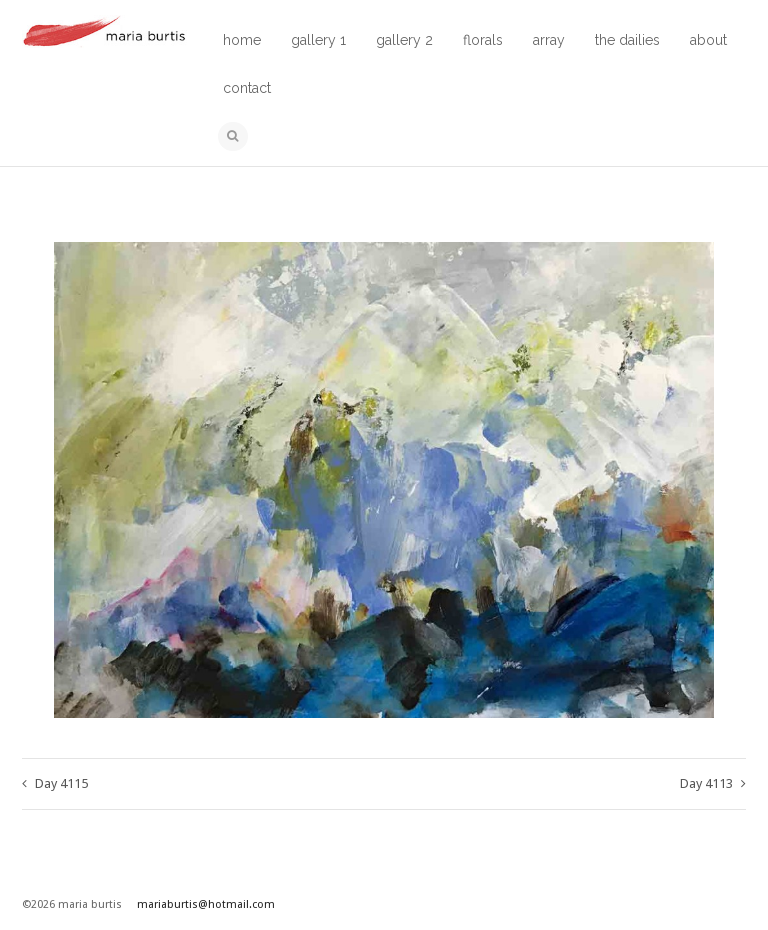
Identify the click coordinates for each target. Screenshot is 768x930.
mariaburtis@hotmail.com (206, 904)
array (549, 40)
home (242, 40)
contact (247, 88)
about (708, 40)
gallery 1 (318, 40)
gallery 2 (404, 40)
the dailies (627, 40)
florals (483, 40)
